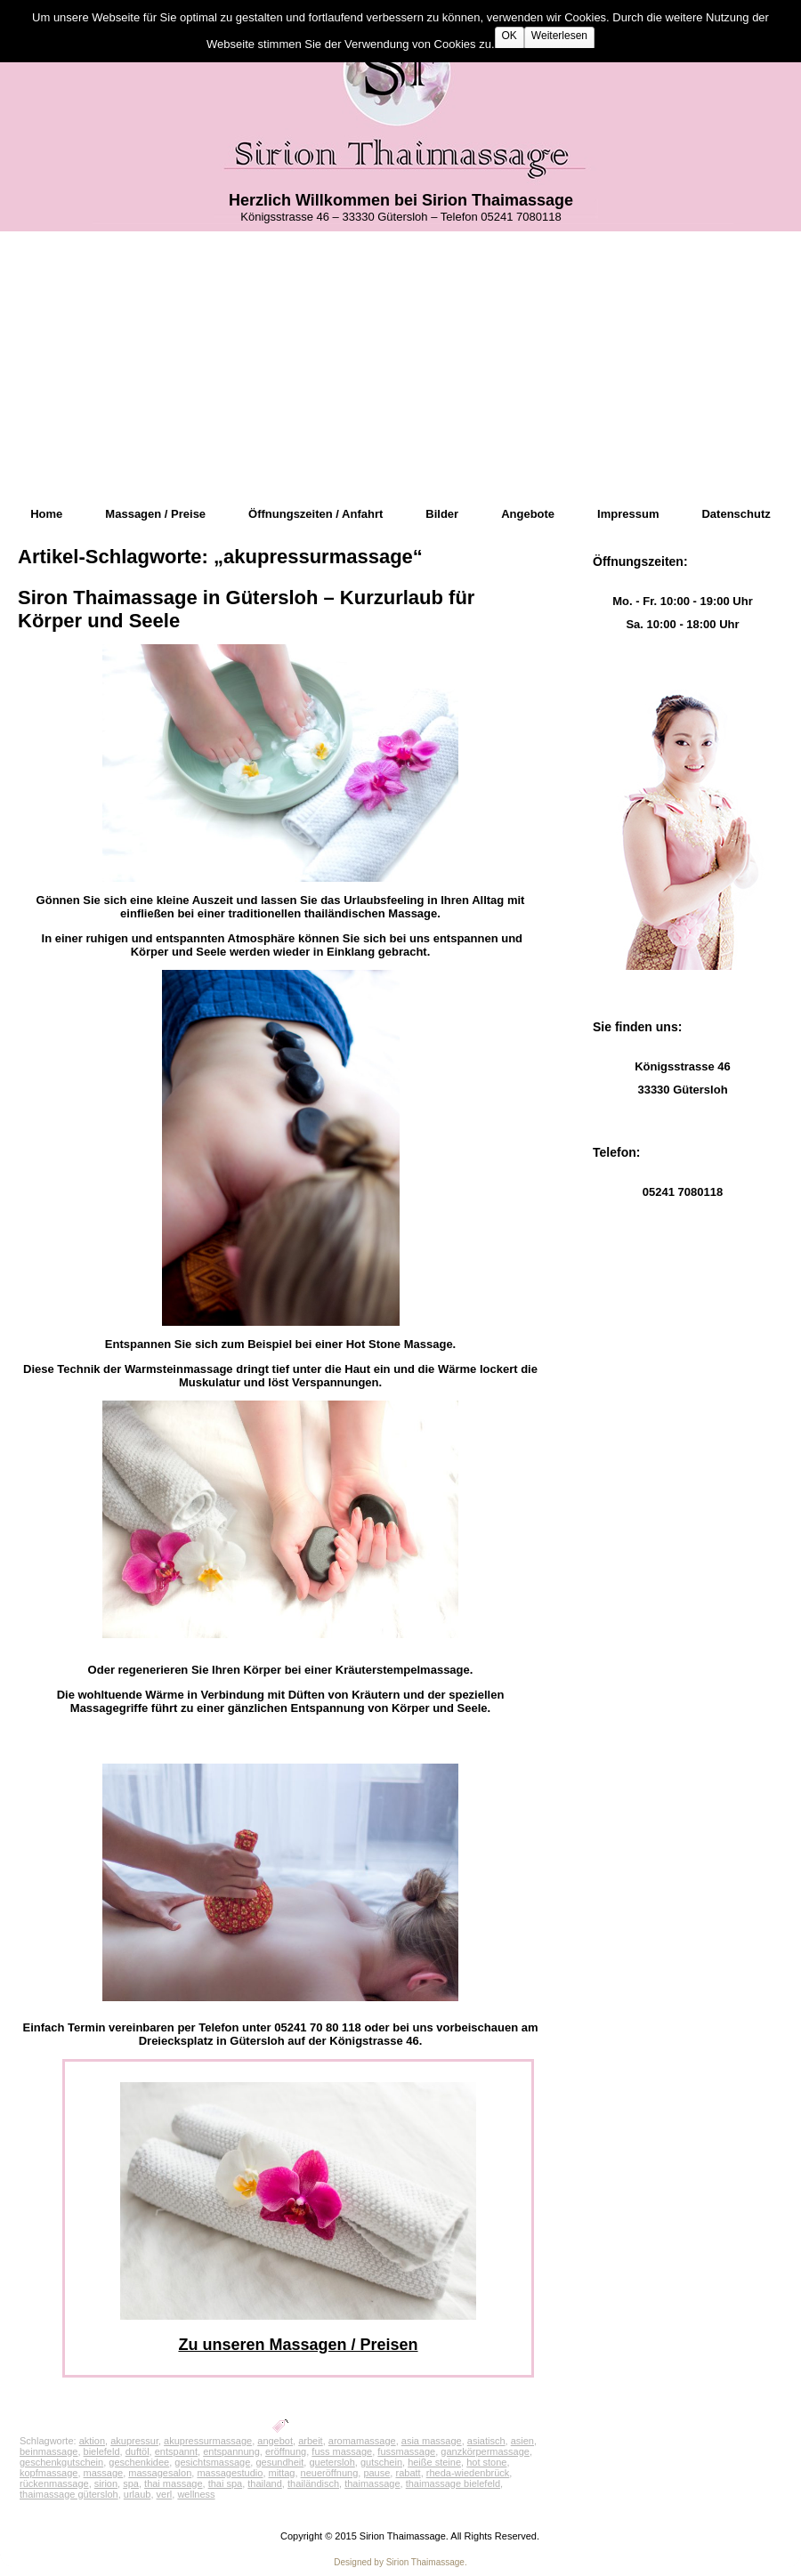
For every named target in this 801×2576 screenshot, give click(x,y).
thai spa (225, 2483)
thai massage (173, 2483)
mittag (282, 2472)
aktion (92, 2440)
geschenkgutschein (61, 2462)
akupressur (134, 2440)
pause (376, 2472)
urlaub (137, 2494)
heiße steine (434, 2462)
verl (165, 2494)
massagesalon (159, 2472)
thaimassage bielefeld (453, 2483)
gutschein (381, 2462)
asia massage (431, 2440)
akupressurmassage (208, 2440)
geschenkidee (139, 2462)
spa (131, 2483)
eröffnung (285, 2451)
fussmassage (406, 2451)
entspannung (231, 2451)
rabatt (407, 2472)
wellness (195, 2494)
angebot (275, 2440)
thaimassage (372, 2483)
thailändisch (313, 2483)
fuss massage (342, 2451)
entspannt (176, 2451)
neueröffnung (330, 2472)
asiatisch (486, 2440)
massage (104, 2472)
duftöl (137, 2451)
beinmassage (48, 2451)
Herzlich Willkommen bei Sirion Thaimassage (401, 200)
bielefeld (102, 2451)
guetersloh (331, 2462)
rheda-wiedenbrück (468, 2472)
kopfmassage (48, 2472)
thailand (264, 2483)
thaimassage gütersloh (69, 2494)
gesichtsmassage (212, 2462)
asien (522, 2440)
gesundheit (279, 2462)
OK (509, 35)
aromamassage (362, 2440)
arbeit (310, 2440)
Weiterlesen (559, 35)
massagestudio (230, 2472)
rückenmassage (54, 2483)
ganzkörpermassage (485, 2451)
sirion (105, 2483)
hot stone (486, 2462)
